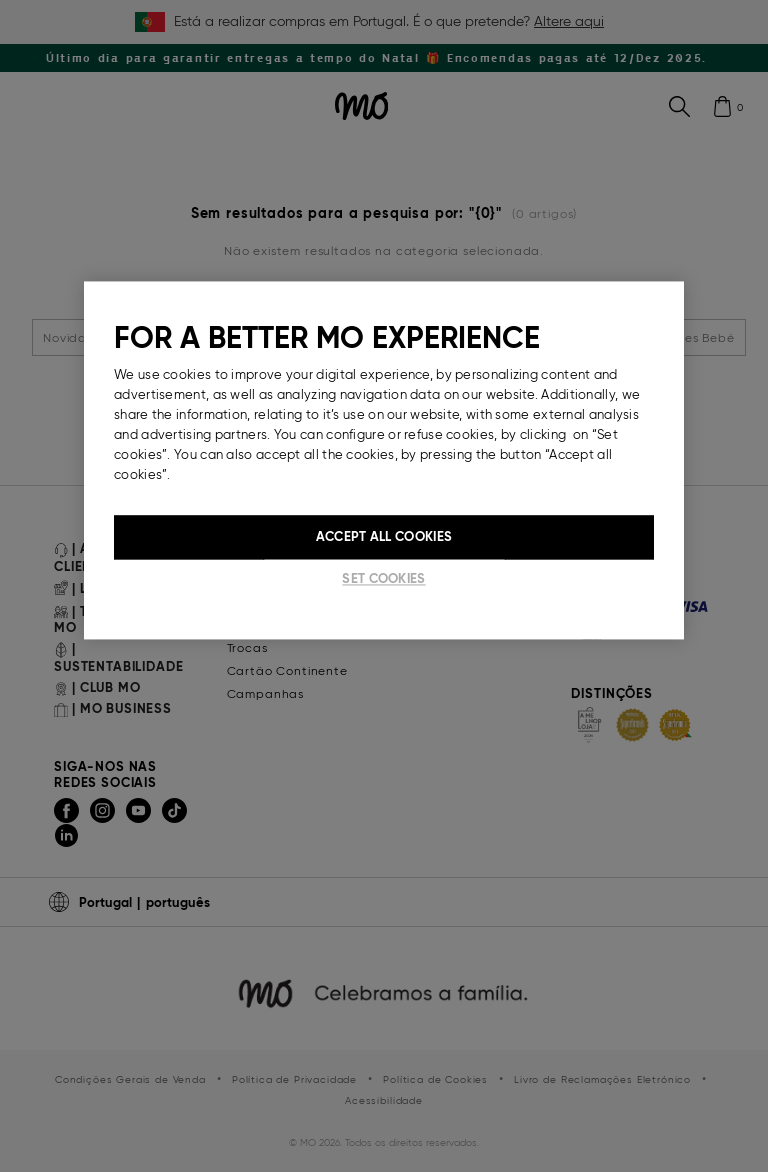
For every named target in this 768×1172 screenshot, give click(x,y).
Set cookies (383, 579)
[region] (384, 461)
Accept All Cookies (384, 537)
